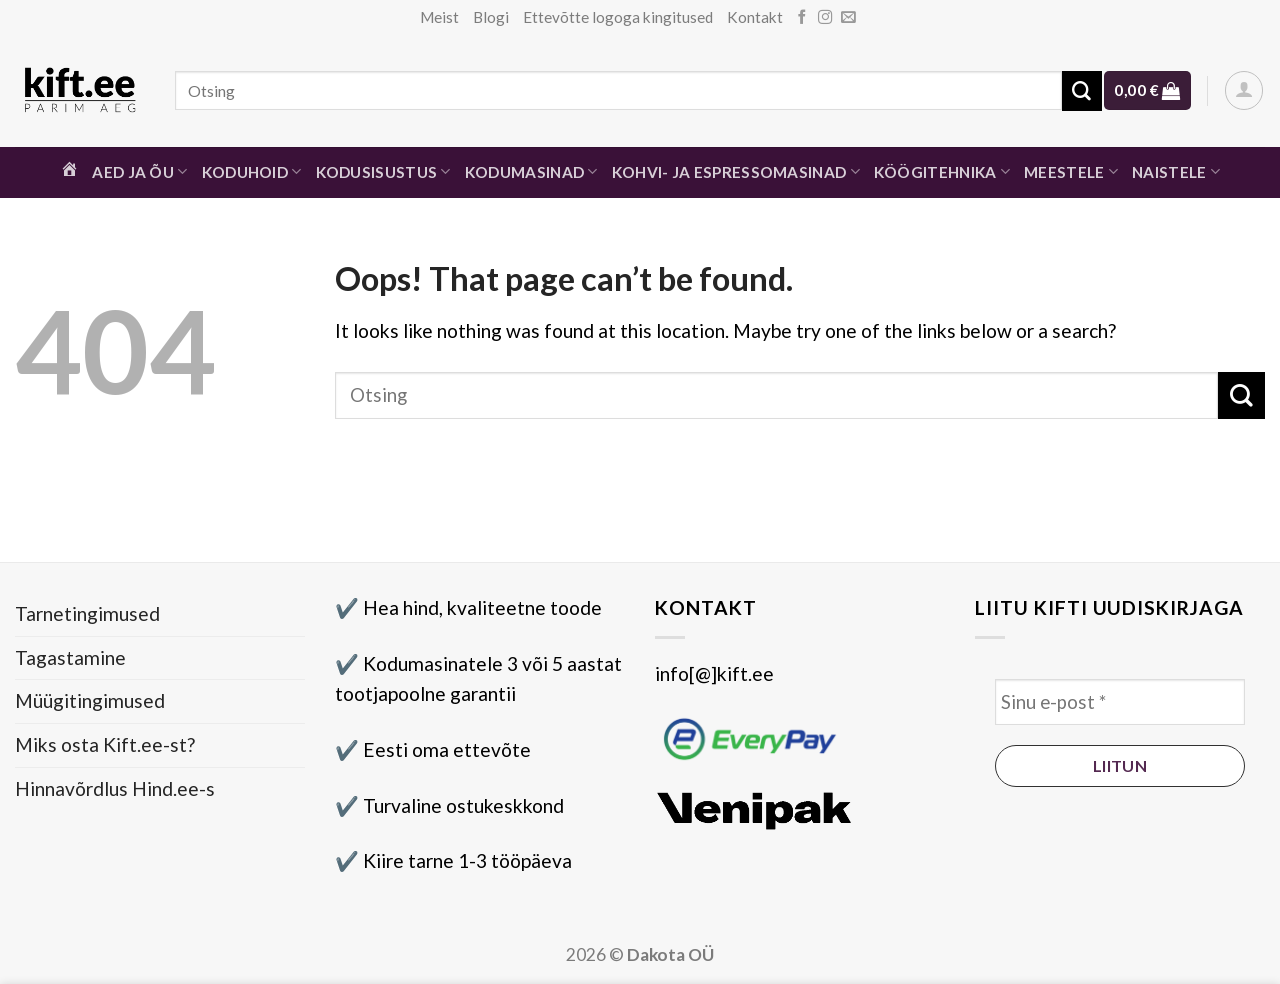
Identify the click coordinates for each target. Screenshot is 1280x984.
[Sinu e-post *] (1120, 702)
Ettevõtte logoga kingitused (618, 17)
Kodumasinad (531, 171)
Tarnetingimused (87, 613)
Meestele (1071, 171)
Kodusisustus (383, 171)
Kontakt (755, 17)
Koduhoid (252, 171)
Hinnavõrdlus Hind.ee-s (115, 788)
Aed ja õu (139, 171)
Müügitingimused (90, 700)
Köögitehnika (942, 171)
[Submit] (1082, 91)
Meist (439, 17)
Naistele (1176, 171)
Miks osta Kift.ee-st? (105, 744)
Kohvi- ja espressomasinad (736, 171)
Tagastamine (70, 657)
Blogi (491, 17)
